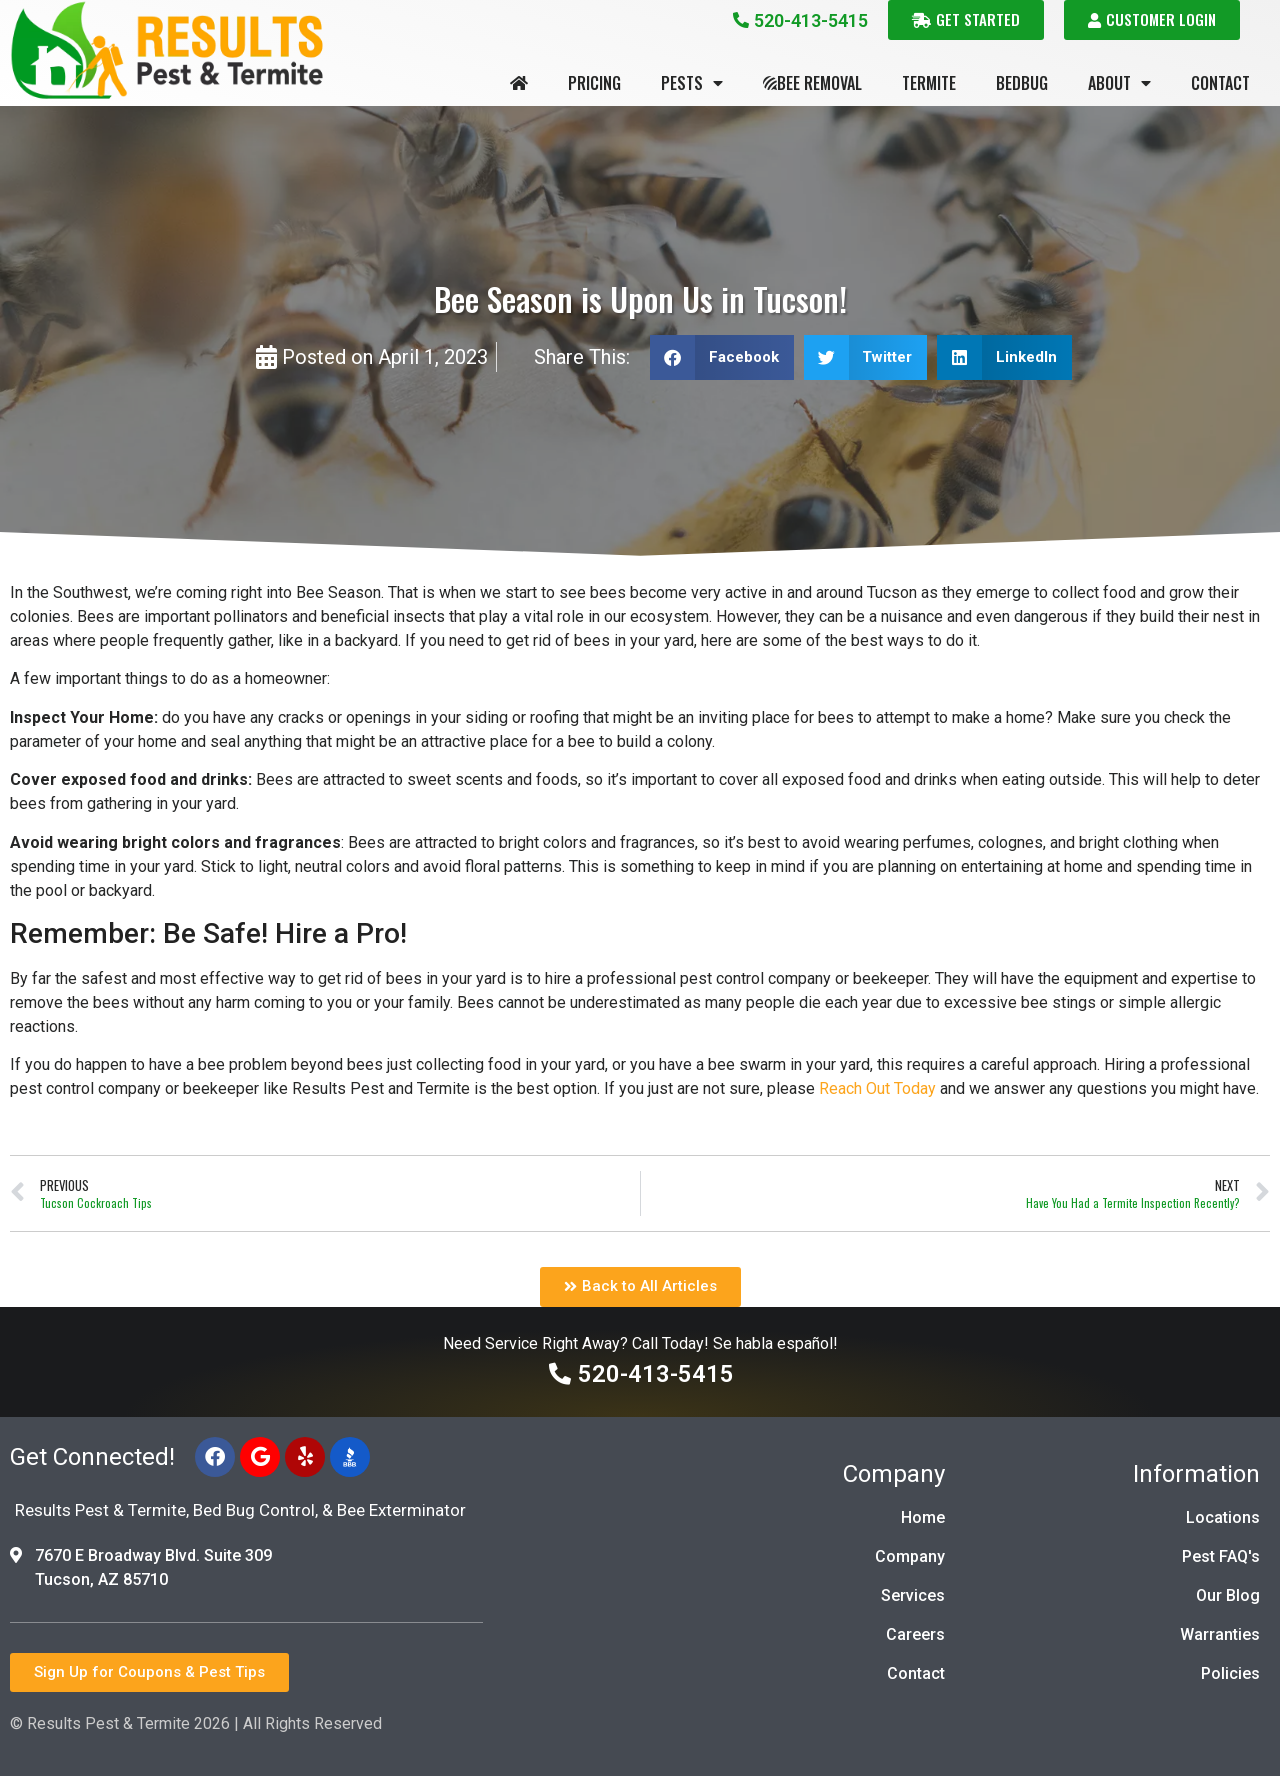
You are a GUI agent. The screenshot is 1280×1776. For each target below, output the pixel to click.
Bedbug (1022, 83)
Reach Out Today (877, 1088)
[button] (722, 357)
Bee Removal (812, 83)
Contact (1220, 83)
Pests (692, 83)
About (1119, 83)
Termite (929, 83)
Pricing (594, 83)
